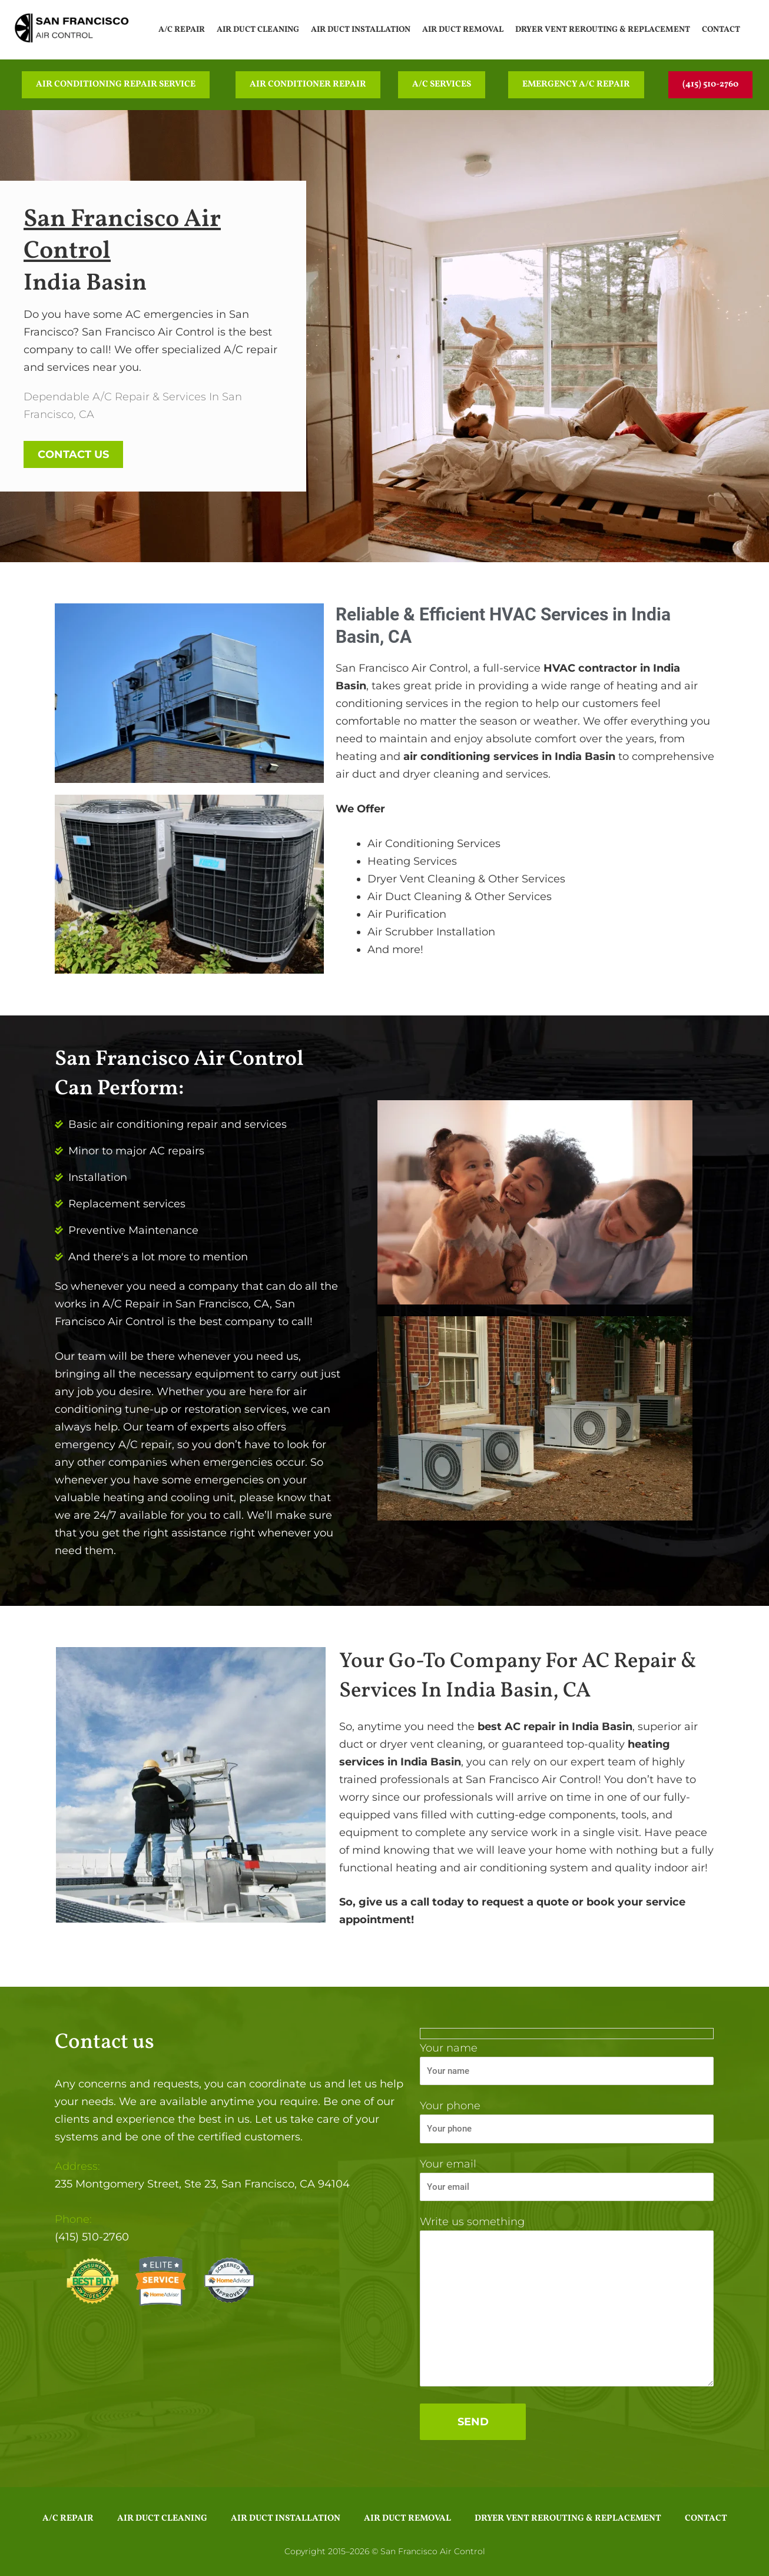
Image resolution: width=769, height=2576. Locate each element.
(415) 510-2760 (92, 2236)
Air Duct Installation (360, 29)
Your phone (567, 2121)
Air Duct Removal (462, 29)
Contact (721, 29)
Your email (567, 2179)
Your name (567, 2063)
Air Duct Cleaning (258, 29)
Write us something (567, 2303)
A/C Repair (181, 29)
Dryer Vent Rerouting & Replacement (602, 29)
